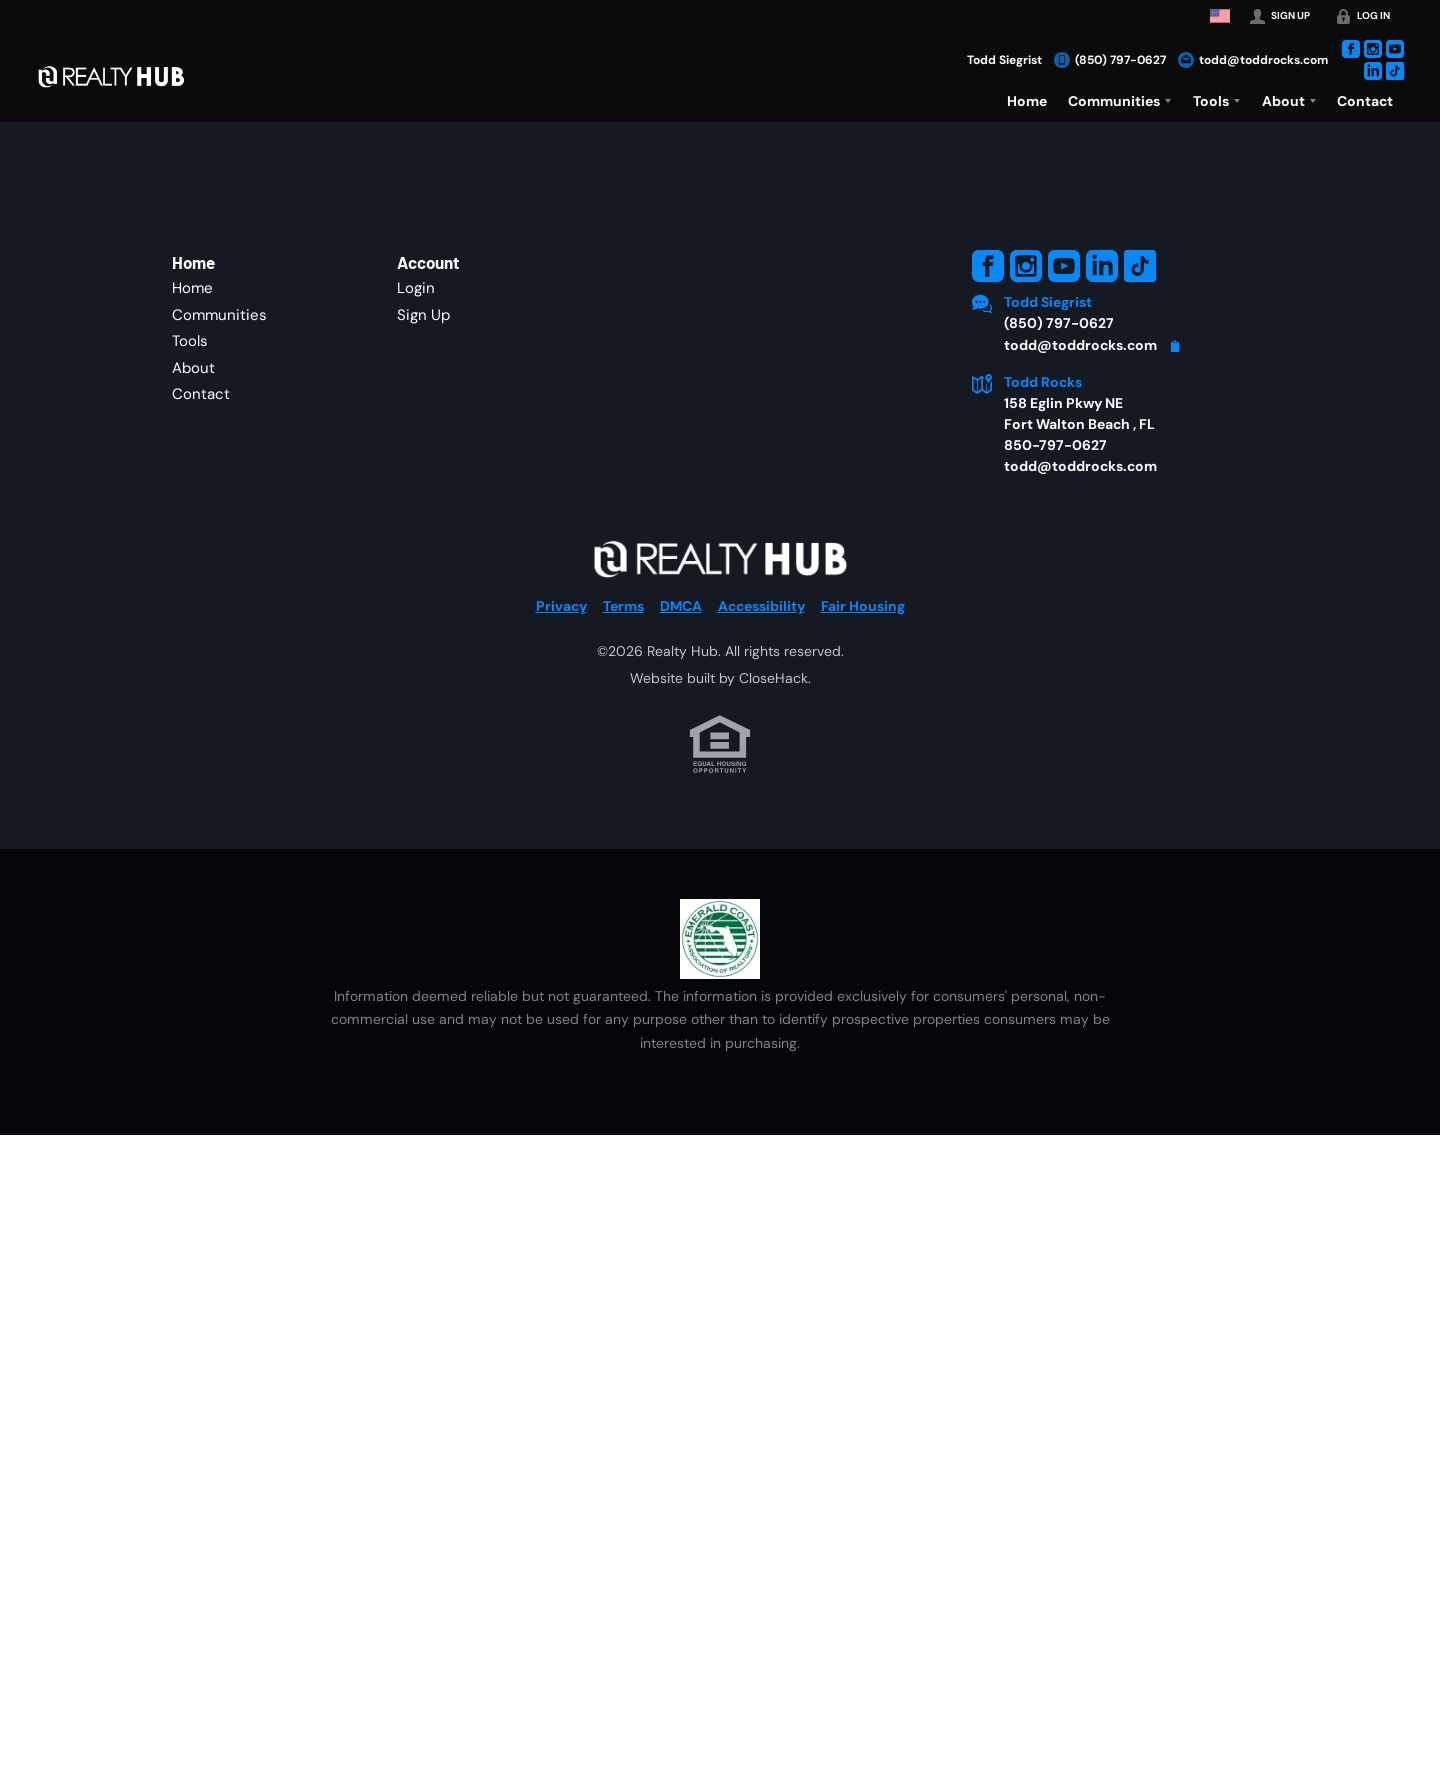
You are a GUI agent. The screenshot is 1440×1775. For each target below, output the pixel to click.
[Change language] (1220, 16)
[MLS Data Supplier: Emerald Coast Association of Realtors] (720, 939)
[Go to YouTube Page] (1395, 49)
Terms (623, 606)
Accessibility (761, 606)
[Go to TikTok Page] (1395, 71)
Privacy (561, 606)
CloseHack (773, 678)
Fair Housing (863, 606)
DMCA (681, 606)
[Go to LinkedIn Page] (1373, 71)
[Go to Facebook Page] (1351, 49)
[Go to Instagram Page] (1373, 49)
